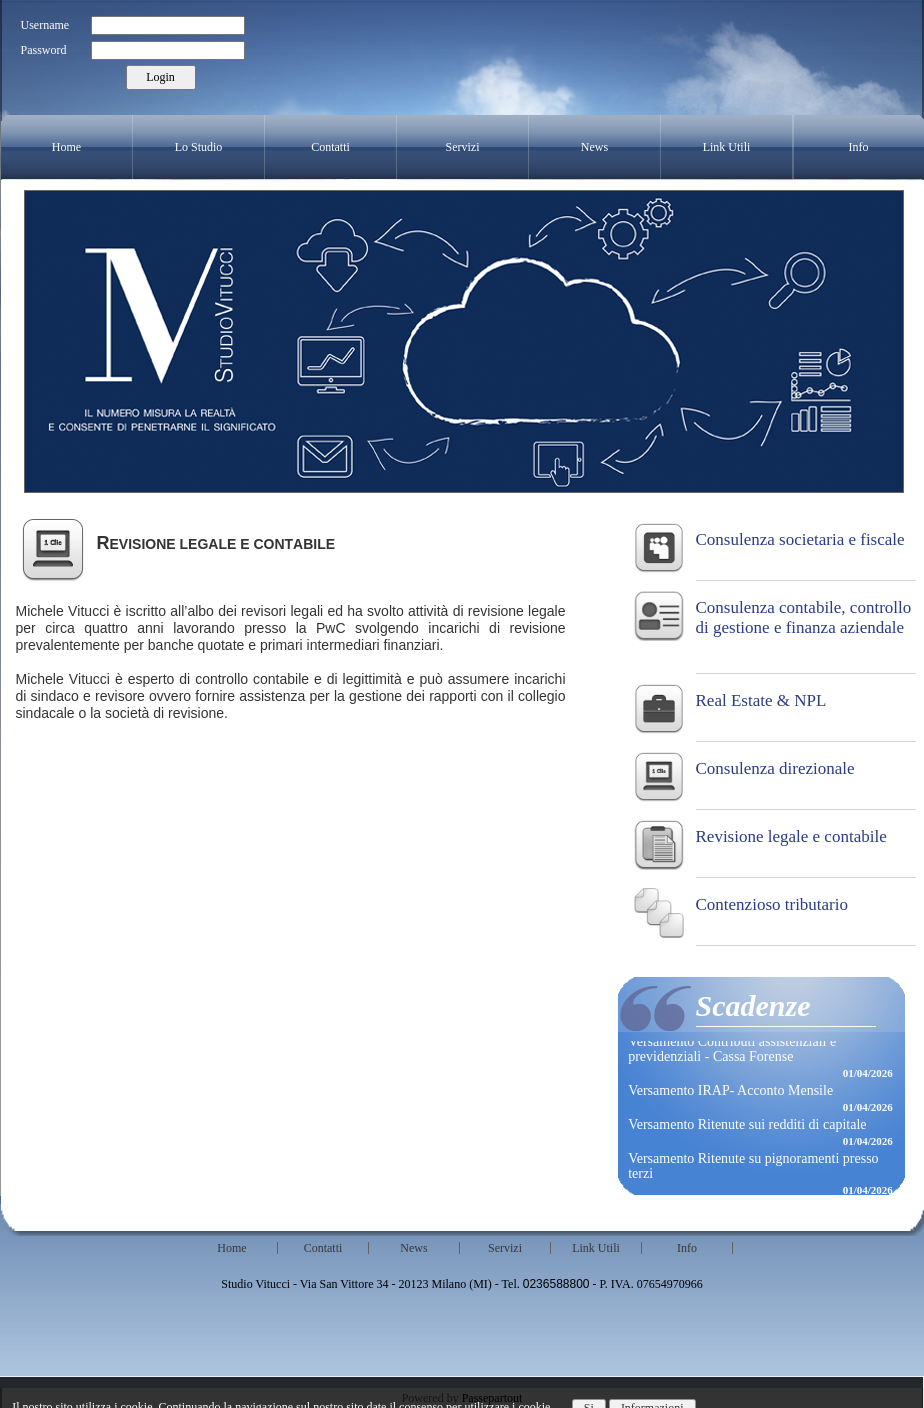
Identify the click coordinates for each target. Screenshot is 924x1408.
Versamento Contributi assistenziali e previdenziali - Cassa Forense (732, 1050)
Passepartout (492, 1398)
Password (44, 50)
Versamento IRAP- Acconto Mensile (730, 1091)
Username (45, 25)
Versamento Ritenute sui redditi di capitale (747, 1125)
